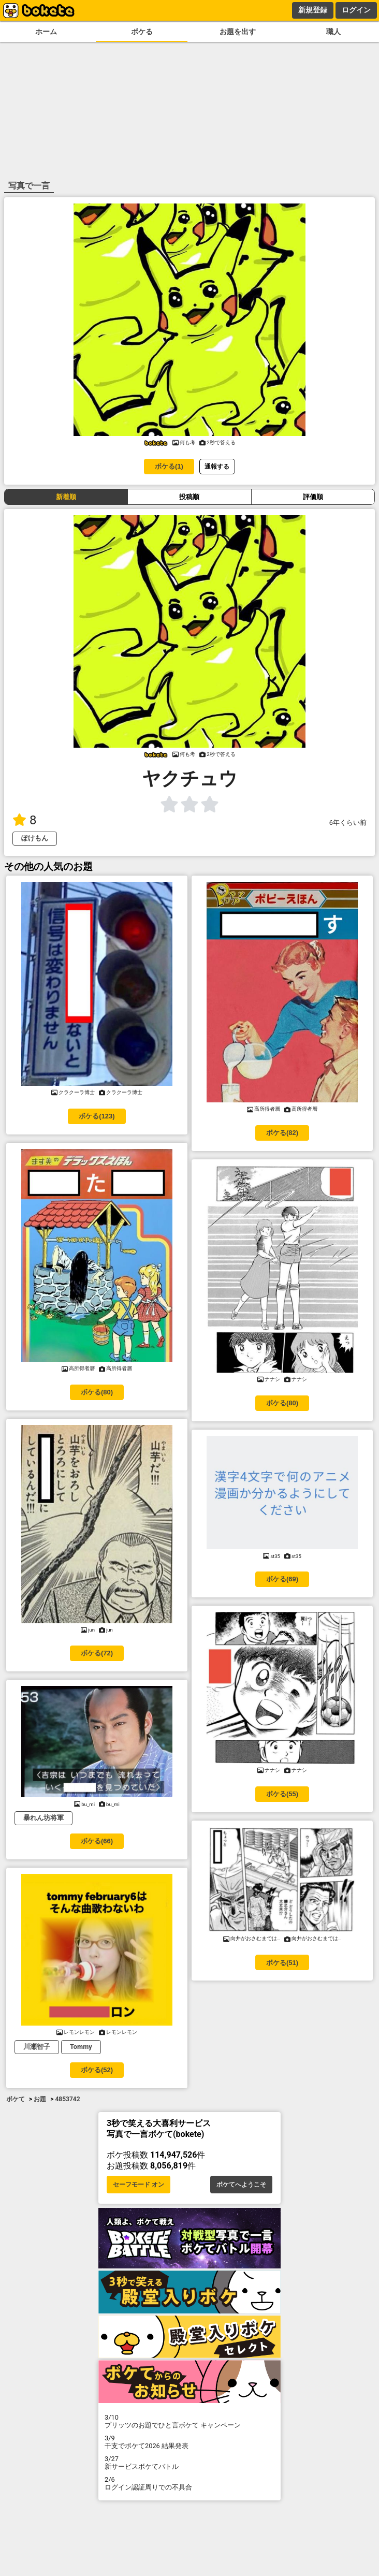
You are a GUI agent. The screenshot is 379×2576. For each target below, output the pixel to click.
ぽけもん (34, 838)
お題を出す (238, 31)
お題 (40, 2099)
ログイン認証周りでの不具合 (189, 2483)
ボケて (15, 2099)
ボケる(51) (282, 1963)
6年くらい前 (348, 822)
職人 (333, 31)
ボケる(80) (97, 1392)
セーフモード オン (138, 2184)
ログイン (356, 10)
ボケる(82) (282, 1133)
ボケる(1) (169, 466)
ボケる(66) (97, 1841)
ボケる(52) (97, 2070)
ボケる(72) (97, 1653)
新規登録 (312, 10)
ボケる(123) (96, 1116)
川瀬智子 (36, 2046)
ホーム (46, 31)
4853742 (67, 2099)
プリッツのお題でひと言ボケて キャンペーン (189, 2421)
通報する (217, 466)
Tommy (81, 2046)
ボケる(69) (282, 1579)
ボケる (142, 31)
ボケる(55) (282, 1794)
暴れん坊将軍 (43, 1818)
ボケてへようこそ (241, 2184)
